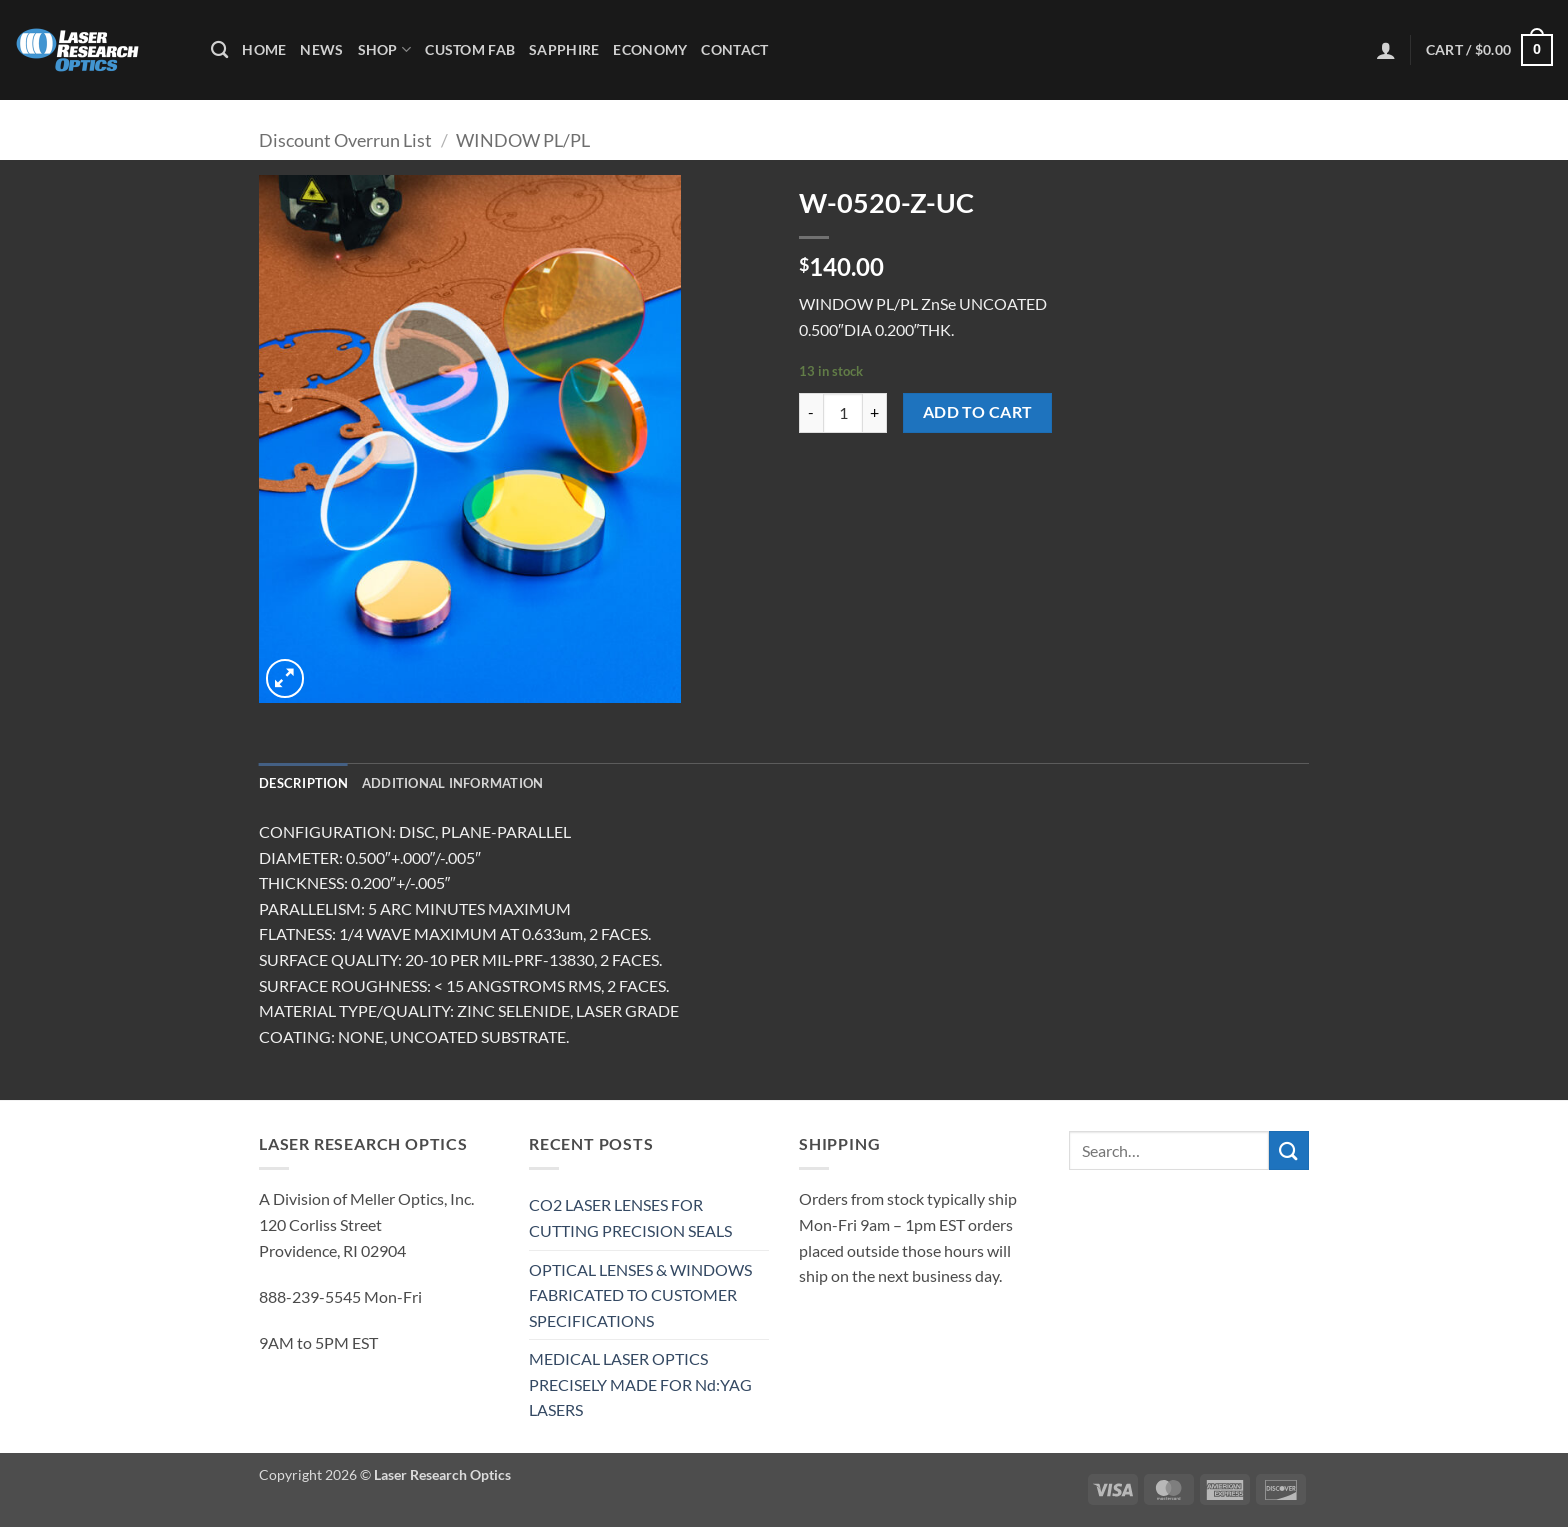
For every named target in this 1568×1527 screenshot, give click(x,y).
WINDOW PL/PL (523, 140)
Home (264, 49)
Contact (734, 49)
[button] (1386, 50)
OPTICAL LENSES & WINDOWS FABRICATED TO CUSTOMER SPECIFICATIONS (640, 1295)
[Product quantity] (843, 413)
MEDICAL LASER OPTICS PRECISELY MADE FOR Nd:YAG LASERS (640, 1384)
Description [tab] (303, 783)
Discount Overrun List (345, 140)
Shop (385, 49)
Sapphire (564, 49)
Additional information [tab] (453, 783)
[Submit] (1289, 1150)
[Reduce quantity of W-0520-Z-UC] (811, 413)
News (321, 49)
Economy (650, 49)
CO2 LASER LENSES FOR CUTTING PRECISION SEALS (630, 1217)
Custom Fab (470, 49)
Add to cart (978, 412)
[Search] (219, 50)
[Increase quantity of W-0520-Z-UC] (875, 413)
